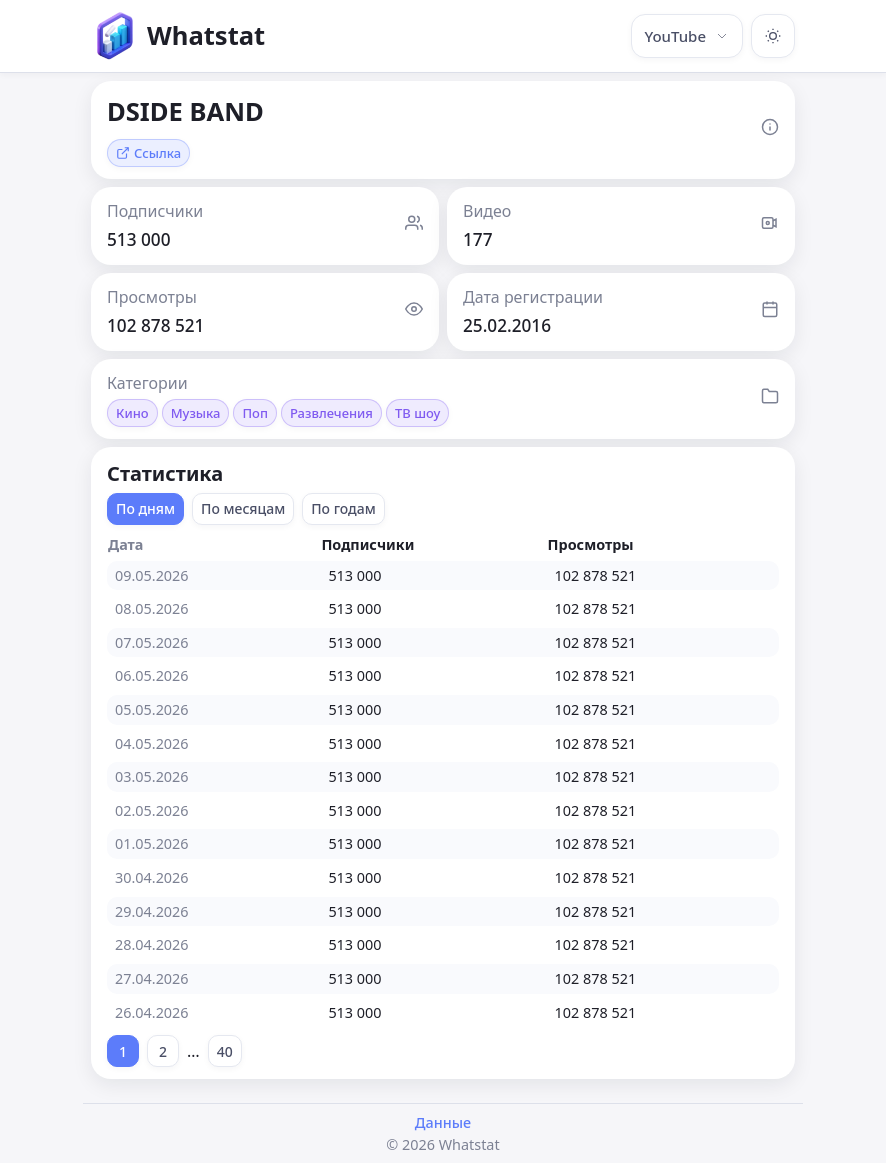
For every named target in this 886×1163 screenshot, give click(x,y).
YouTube (687, 36)
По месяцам (243, 508)
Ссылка (148, 153)
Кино (132, 413)
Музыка (196, 413)
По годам (343, 508)
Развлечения (331, 413)
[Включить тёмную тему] (773, 36)
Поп (255, 413)
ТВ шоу (417, 413)
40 (225, 1051)
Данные (443, 1122)
